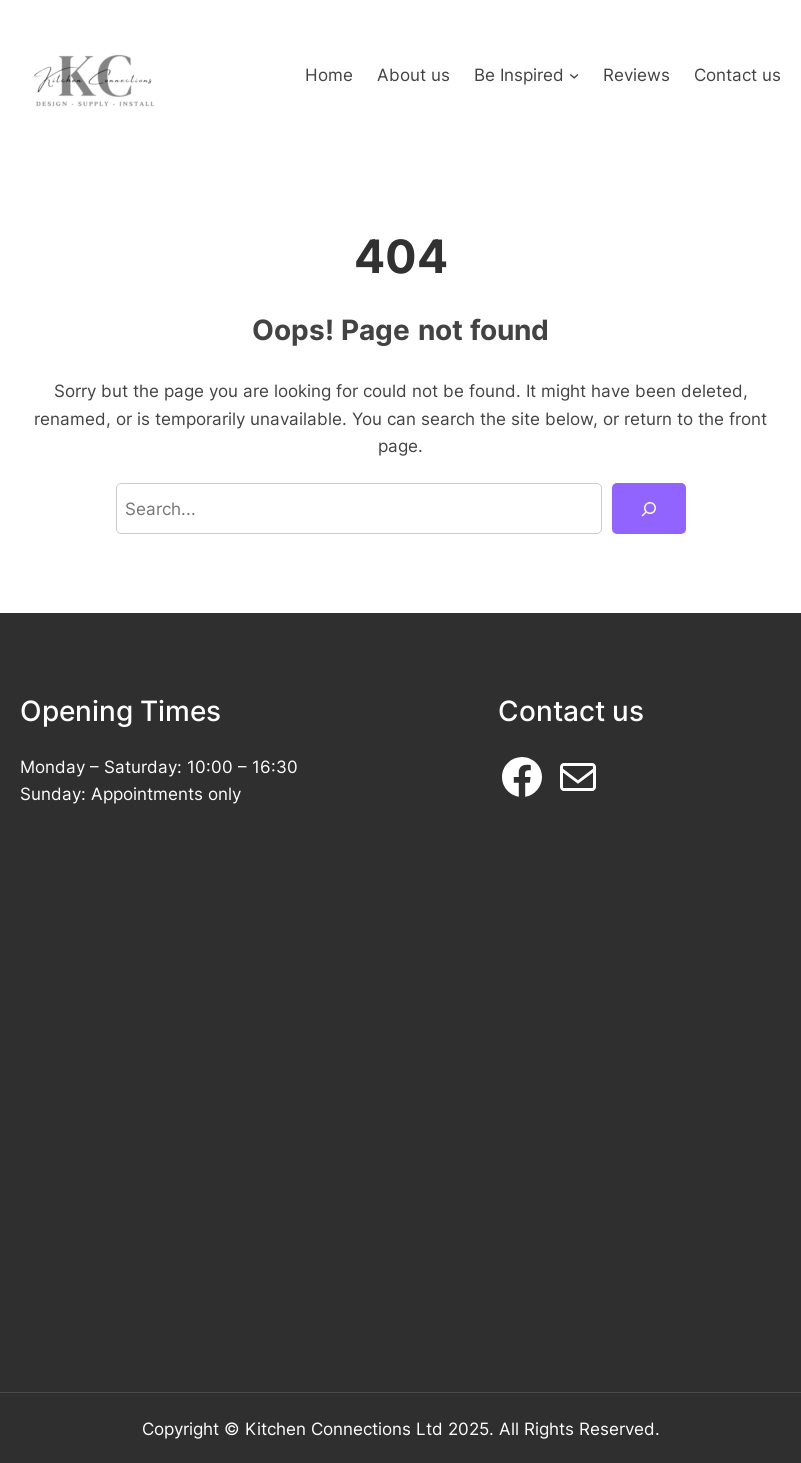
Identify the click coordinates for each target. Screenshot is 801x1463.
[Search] (649, 508)
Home (329, 74)
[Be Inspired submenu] (574, 75)
